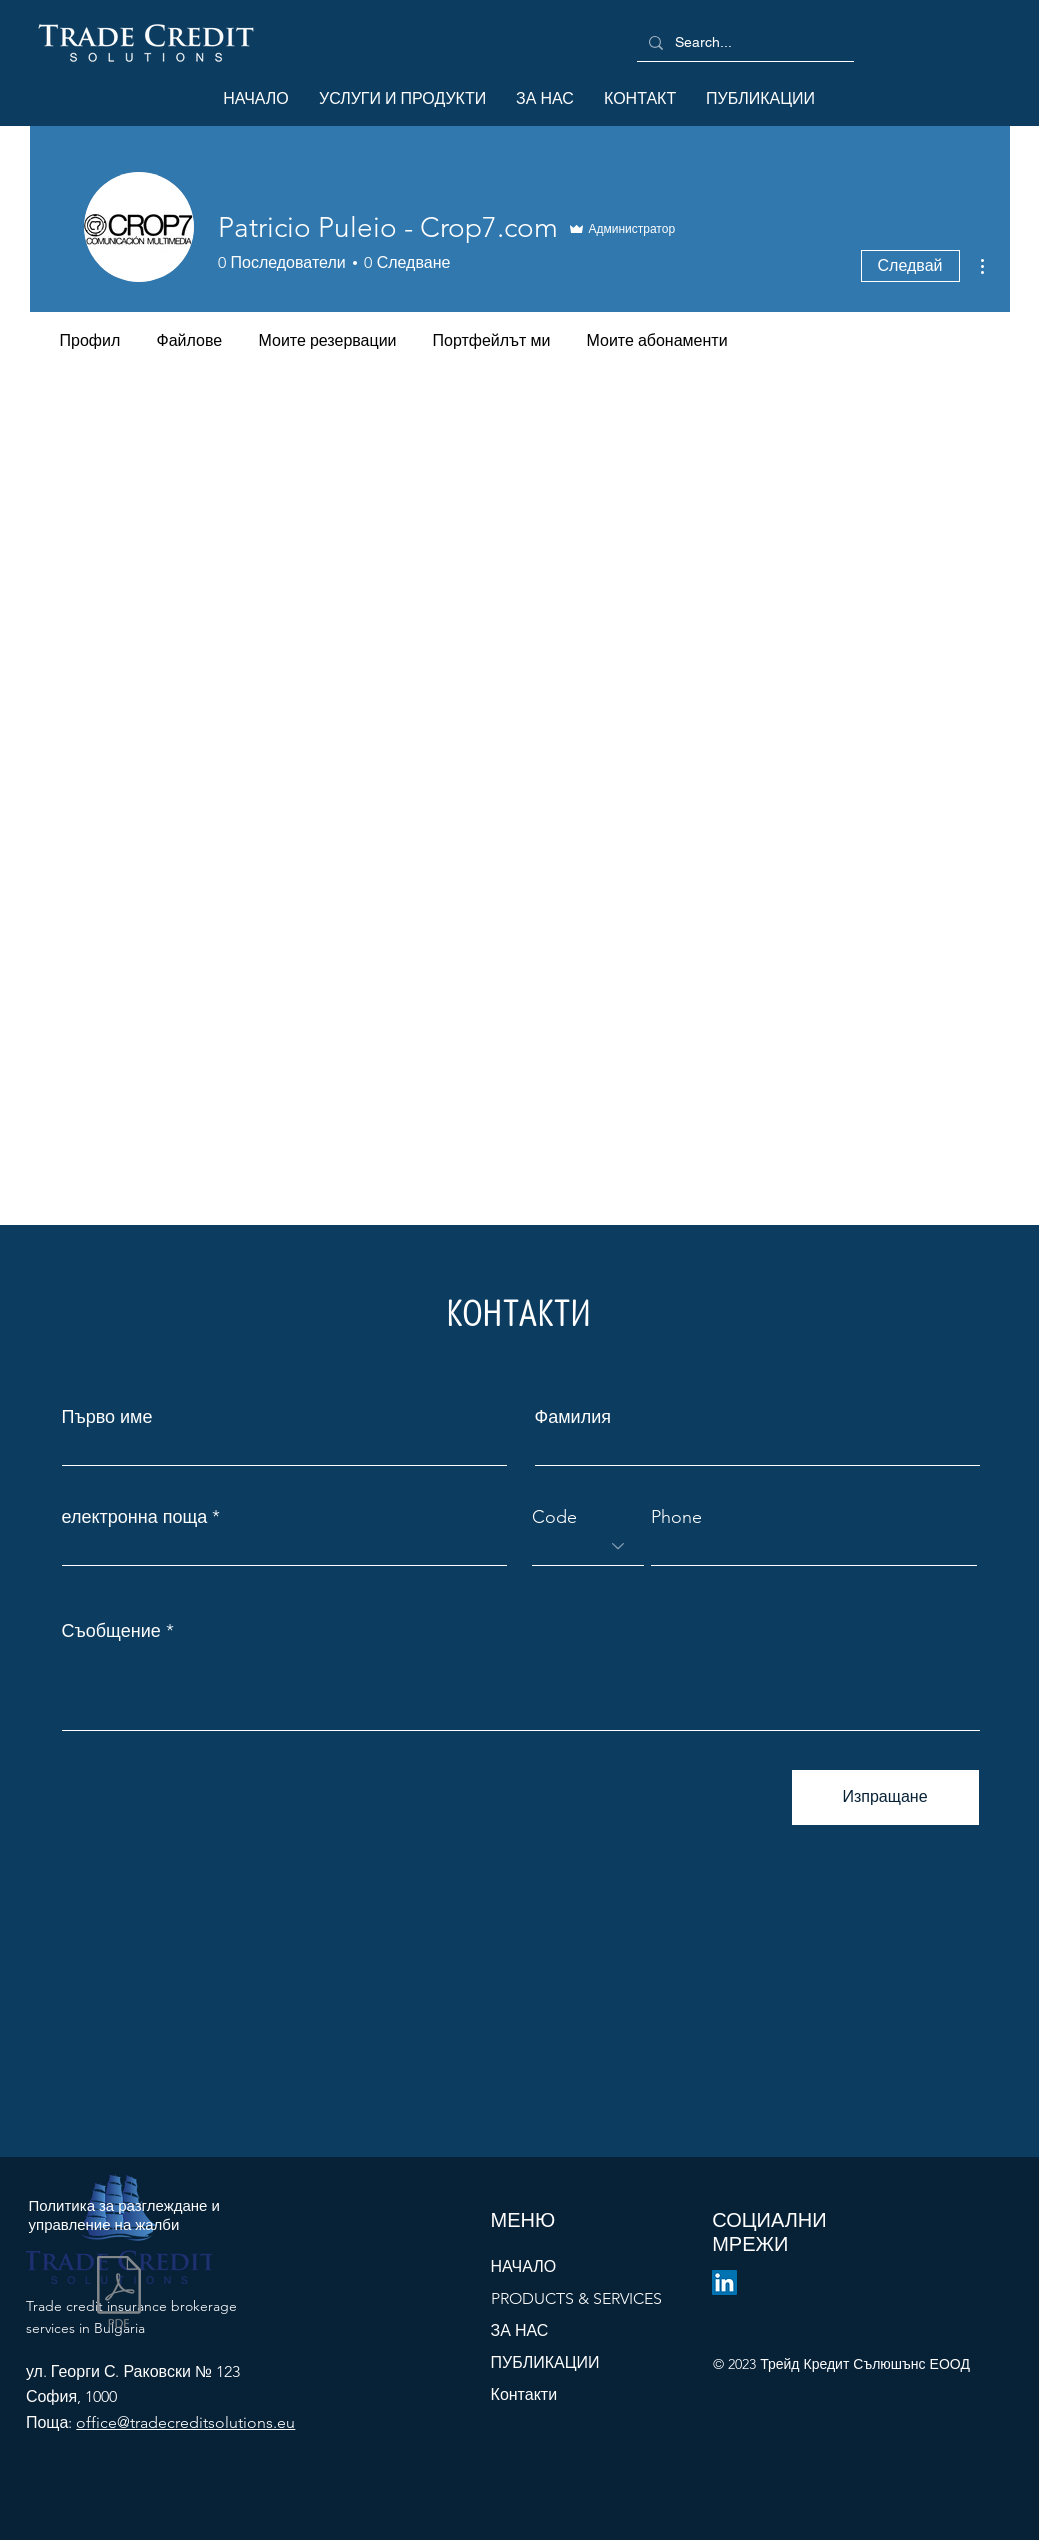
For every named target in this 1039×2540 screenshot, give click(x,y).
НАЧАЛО (524, 2266)
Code (554, 1517)
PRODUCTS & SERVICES (576, 2298)
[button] (402, 99)
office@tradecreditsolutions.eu (185, 2422)
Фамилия (573, 1417)
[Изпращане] (885, 1797)
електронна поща (135, 1517)
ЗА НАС (520, 2330)
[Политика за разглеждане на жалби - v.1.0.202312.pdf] (119, 2294)
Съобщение (111, 1631)
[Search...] (743, 42)
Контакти (524, 2394)
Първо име (107, 1417)
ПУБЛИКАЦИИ (545, 2362)
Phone (676, 1517)
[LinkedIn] (724, 2282)
